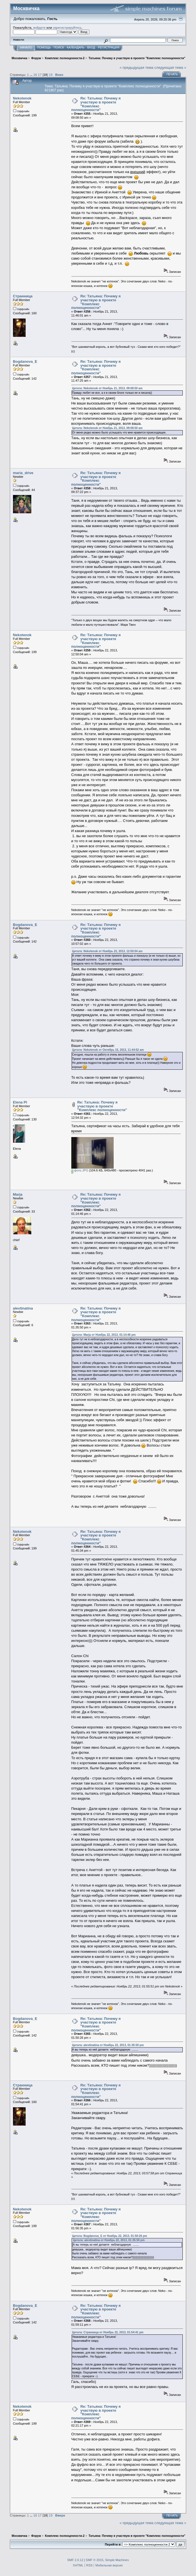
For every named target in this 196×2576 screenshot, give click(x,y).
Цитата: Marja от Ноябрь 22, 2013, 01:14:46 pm (104, 1334)
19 (50, 74)
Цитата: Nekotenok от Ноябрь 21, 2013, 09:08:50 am (107, 388)
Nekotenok (22, 98)
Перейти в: (113, 2544)
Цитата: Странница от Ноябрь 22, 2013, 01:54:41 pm (108, 2332)
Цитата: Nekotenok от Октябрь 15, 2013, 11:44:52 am (108, 1049)
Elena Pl (20, 1102)
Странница (23, 296)
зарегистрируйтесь (67, 27)
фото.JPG (79, 1170)
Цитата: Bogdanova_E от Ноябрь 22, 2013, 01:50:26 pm (109, 2235)
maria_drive (23, 473)
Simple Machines (117, 2560)
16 (35, 74)
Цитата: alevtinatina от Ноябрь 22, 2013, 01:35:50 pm (108, 2045)
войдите (39, 27)
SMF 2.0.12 (75, 2560)
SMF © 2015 (94, 2560)
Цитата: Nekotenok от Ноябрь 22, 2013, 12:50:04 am (107, 951)
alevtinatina (23, 1308)
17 (39, 74)
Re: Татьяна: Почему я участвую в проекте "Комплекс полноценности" (96, 104)
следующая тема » (170, 67)
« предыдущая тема (136, 67)
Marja (18, 1194)
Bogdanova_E (25, 361)
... (31, 74)
